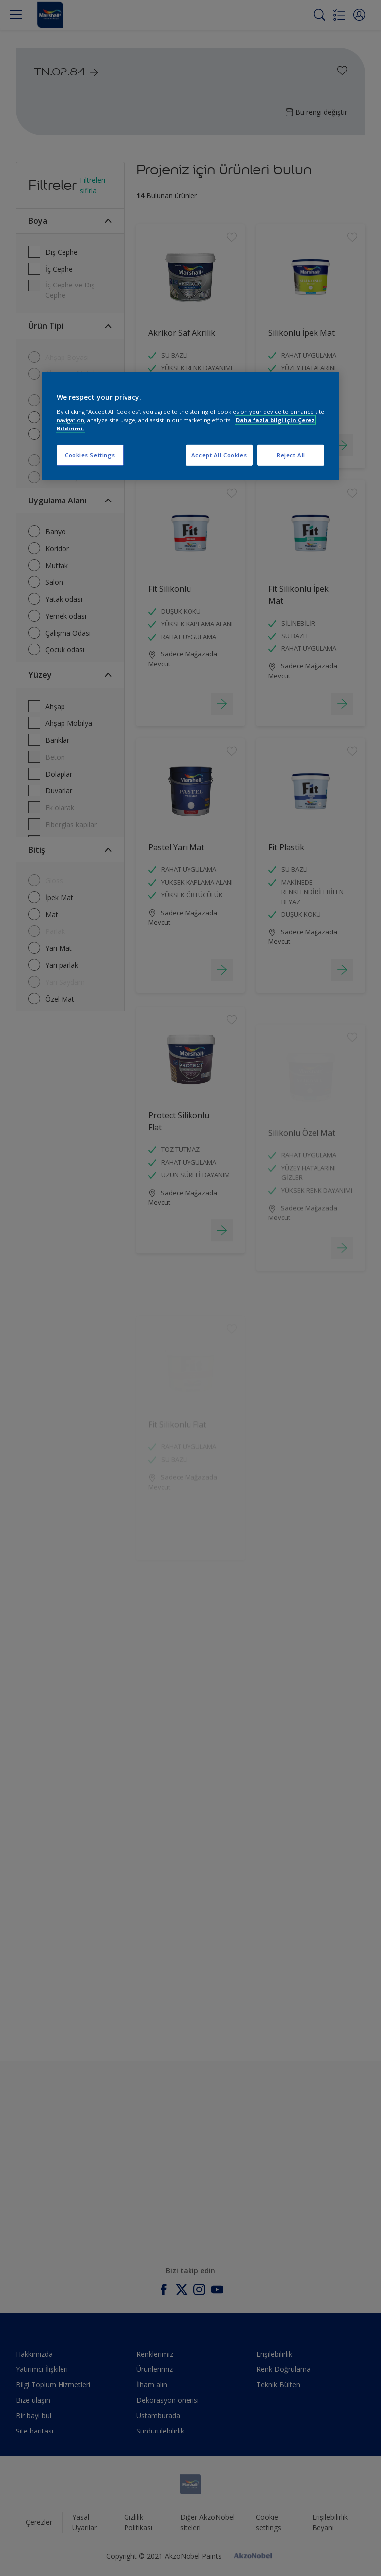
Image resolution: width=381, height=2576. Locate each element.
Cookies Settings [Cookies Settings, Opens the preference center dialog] (90, 455)
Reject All (291, 455)
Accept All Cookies (219, 455)
